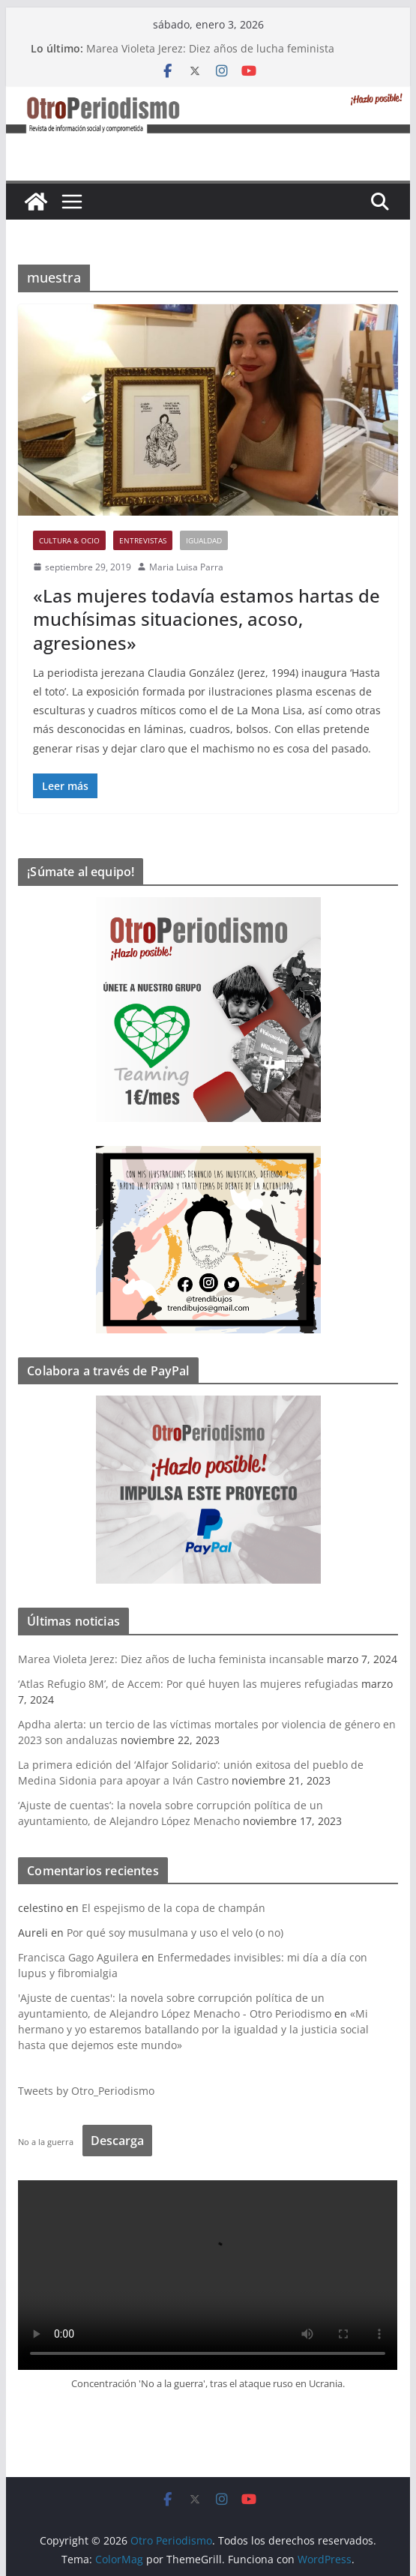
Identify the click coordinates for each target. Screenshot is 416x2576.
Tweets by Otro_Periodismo (86, 2091)
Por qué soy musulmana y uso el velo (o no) (175, 1932)
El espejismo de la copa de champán (173, 1908)
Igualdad (204, 540)
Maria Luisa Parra (186, 567)
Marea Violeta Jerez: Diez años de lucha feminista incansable (171, 1659)
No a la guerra (45, 2141)
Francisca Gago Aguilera (78, 1957)
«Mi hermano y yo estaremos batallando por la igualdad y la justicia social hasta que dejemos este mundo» (193, 2029)
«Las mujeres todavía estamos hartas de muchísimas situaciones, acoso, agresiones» (206, 618)
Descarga (117, 2140)
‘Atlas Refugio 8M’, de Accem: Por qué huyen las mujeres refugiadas (188, 1684)
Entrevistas (142, 540)
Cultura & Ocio (69, 540)
